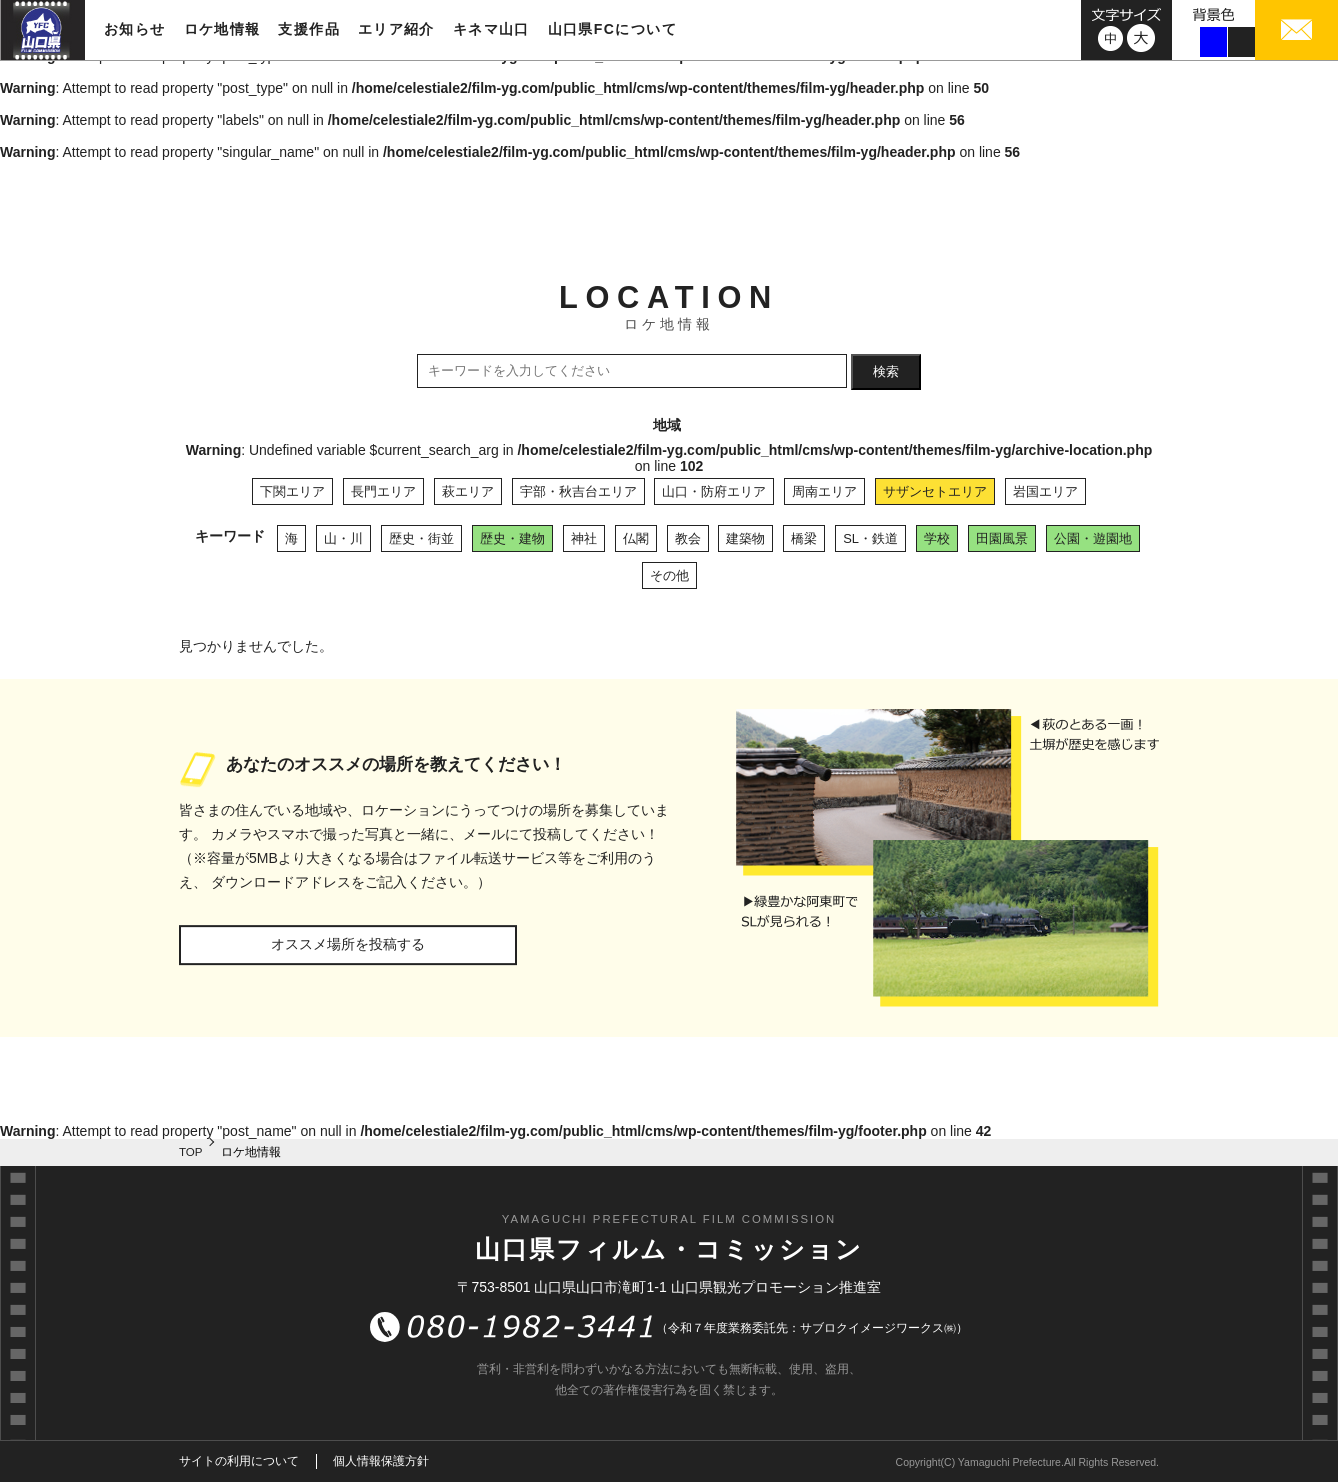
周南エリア (824, 491)
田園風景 (1002, 538)
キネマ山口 (491, 29)
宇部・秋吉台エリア (578, 491)
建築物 (745, 538)
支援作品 (309, 29)
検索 (886, 371)
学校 (937, 538)
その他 (669, 575)
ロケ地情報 (222, 29)
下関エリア (292, 491)
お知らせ (135, 29)
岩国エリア (1045, 491)
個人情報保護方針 (381, 1461)
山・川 (343, 538)
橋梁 (804, 538)
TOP (191, 1152)
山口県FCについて (612, 29)
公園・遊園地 (1093, 538)
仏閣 (636, 538)
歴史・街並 (421, 538)
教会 (688, 538)
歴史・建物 (512, 538)
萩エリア (468, 491)
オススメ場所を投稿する (348, 944)
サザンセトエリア (935, 491)
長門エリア (383, 491)
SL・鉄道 (870, 538)
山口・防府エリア (714, 491)
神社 (584, 538)
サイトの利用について (239, 1461)
